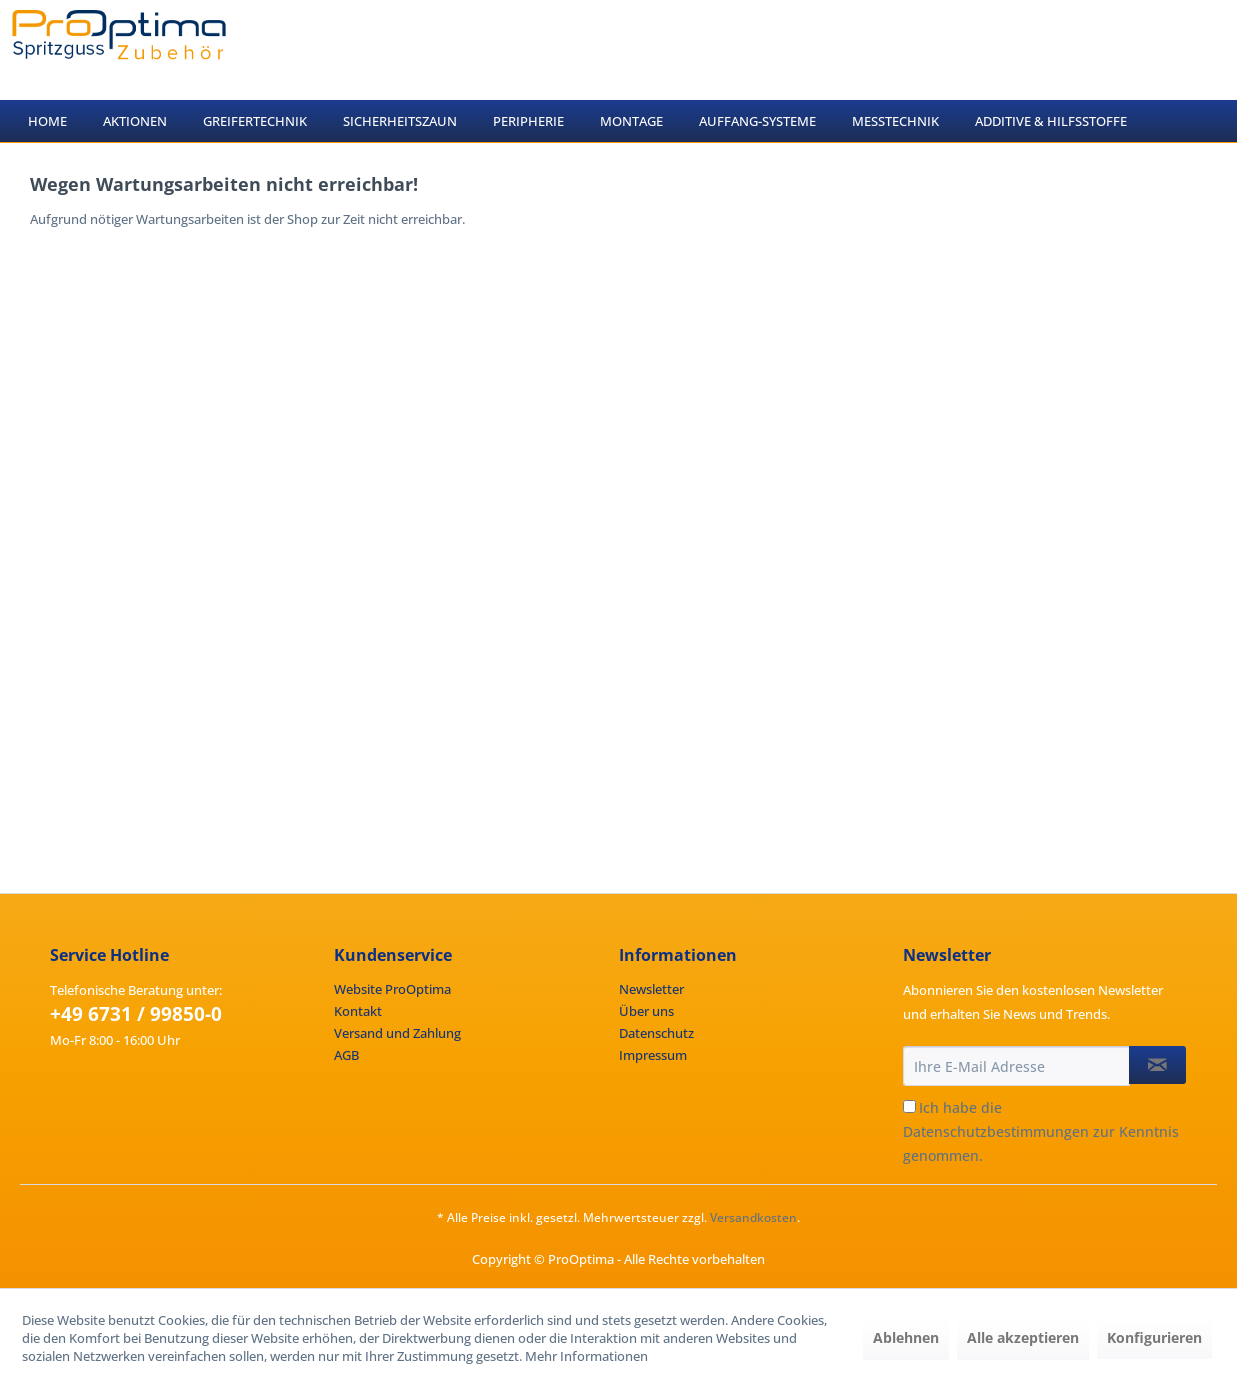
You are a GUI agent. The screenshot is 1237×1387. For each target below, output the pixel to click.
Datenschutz (656, 1033)
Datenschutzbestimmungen (996, 1131)
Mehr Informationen (586, 1356)
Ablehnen (906, 1337)
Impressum (653, 1055)
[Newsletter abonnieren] (1157, 1065)
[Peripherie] (528, 121)
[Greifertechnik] (255, 121)
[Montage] (631, 121)
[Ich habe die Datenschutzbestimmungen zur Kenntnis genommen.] (909, 1106)
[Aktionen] (135, 121)
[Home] (47, 121)
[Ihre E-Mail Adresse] (1016, 1066)
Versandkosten (753, 1217)
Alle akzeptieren (1023, 1337)
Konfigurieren (1154, 1337)
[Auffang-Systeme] (757, 121)
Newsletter (651, 989)
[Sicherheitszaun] (400, 121)
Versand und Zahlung (397, 1033)
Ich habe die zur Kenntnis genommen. (1041, 1131)
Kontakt (358, 1011)
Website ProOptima (392, 989)
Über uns (646, 1011)
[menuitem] (47, 121)
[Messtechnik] (895, 121)
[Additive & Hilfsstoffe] (1051, 121)
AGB (346, 1055)
